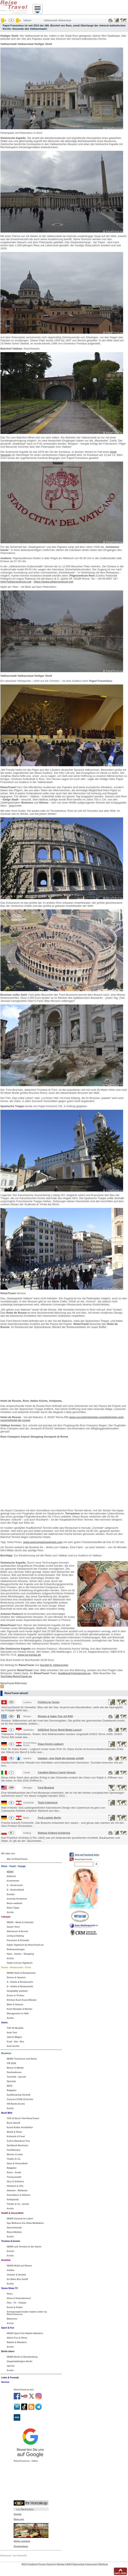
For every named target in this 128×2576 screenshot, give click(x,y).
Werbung (103, 2564)
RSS (24, 2564)
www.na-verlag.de (29, 1654)
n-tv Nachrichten (25, 2509)
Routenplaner (21, 2546)
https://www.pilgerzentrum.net (53, 581)
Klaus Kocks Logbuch (51, 1744)
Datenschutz (78, 2564)
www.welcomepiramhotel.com (42, 1542)
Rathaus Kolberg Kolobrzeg (54, 1833)
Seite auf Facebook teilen (87, 1855)
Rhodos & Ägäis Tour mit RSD (55, 1716)
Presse (42, 2564)
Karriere (51, 2564)
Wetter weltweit (22, 2541)
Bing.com (19, 2519)
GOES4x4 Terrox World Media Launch (60, 1729)
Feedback (32, 2564)
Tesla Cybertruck (48, 1802)
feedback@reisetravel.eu (74, 1673)
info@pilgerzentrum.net (15, 581)
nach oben (120, 2573)
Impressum (91, 2564)
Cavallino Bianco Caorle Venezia (57, 1772)
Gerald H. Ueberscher (54, 1665)
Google (17, 2514)
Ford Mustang (46, 1787)
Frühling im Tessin (49, 1702)
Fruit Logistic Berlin (49, 1817)
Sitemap (61, 2564)
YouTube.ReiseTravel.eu (16, 1676)
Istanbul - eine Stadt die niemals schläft (61, 1758)
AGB (68, 2564)
